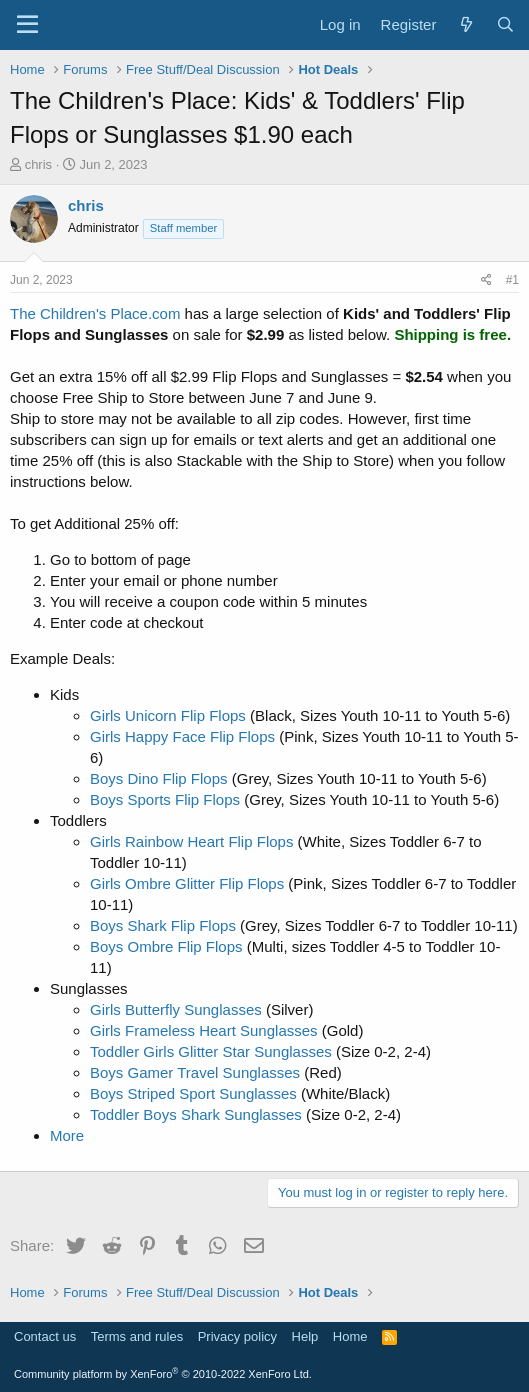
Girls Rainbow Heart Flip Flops (191, 841)
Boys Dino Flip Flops (159, 778)
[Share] (486, 280)
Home (350, 1336)
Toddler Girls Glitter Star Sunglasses (211, 1051)
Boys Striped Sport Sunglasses (193, 1093)
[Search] (505, 24)
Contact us (45, 1336)
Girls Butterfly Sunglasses (176, 1009)
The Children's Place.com (95, 313)
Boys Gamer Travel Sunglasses (195, 1072)
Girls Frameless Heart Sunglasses (204, 1030)
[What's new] (465, 24)
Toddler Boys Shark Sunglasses (196, 1114)
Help (305, 1336)
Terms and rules (137, 1336)
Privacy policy (237, 1336)
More (67, 1135)
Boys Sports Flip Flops (165, 799)
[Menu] (27, 25)
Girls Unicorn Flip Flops (168, 715)
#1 (512, 280)
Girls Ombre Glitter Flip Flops (187, 883)
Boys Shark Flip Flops (163, 925)
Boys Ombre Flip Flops (166, 946)
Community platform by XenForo (163, 1374)
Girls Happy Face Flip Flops (182, 736)
